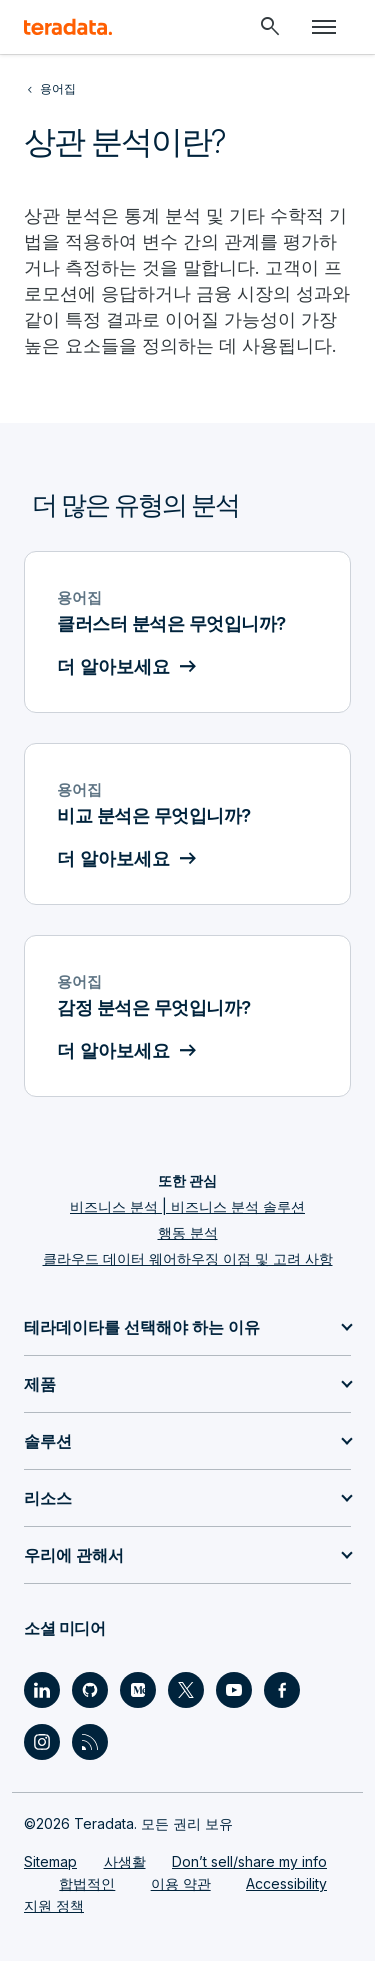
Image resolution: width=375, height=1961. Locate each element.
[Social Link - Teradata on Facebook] (282, 1690)
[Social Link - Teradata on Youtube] (234, 1690)
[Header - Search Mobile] (270, 27)
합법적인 (87, 1883)
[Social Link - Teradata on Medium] (138, 1690)
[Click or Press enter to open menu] (324, 27)
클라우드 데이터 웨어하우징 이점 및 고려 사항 (188, 1258)
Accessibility (286, 1883)
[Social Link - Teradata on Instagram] (42, 1742)
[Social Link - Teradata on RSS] (90, 1742)
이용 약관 (181, 1883)
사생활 (125, 1861)
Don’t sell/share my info (249, 1861)
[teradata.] (68, 27)
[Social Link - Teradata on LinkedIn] (42, 1690)
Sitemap (50, 1861)
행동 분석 (188, 1232)
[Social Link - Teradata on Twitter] (186, 1690)
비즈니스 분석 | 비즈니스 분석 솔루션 (187, 1206)
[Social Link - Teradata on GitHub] (90, 1690)
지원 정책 (54, 1905)
